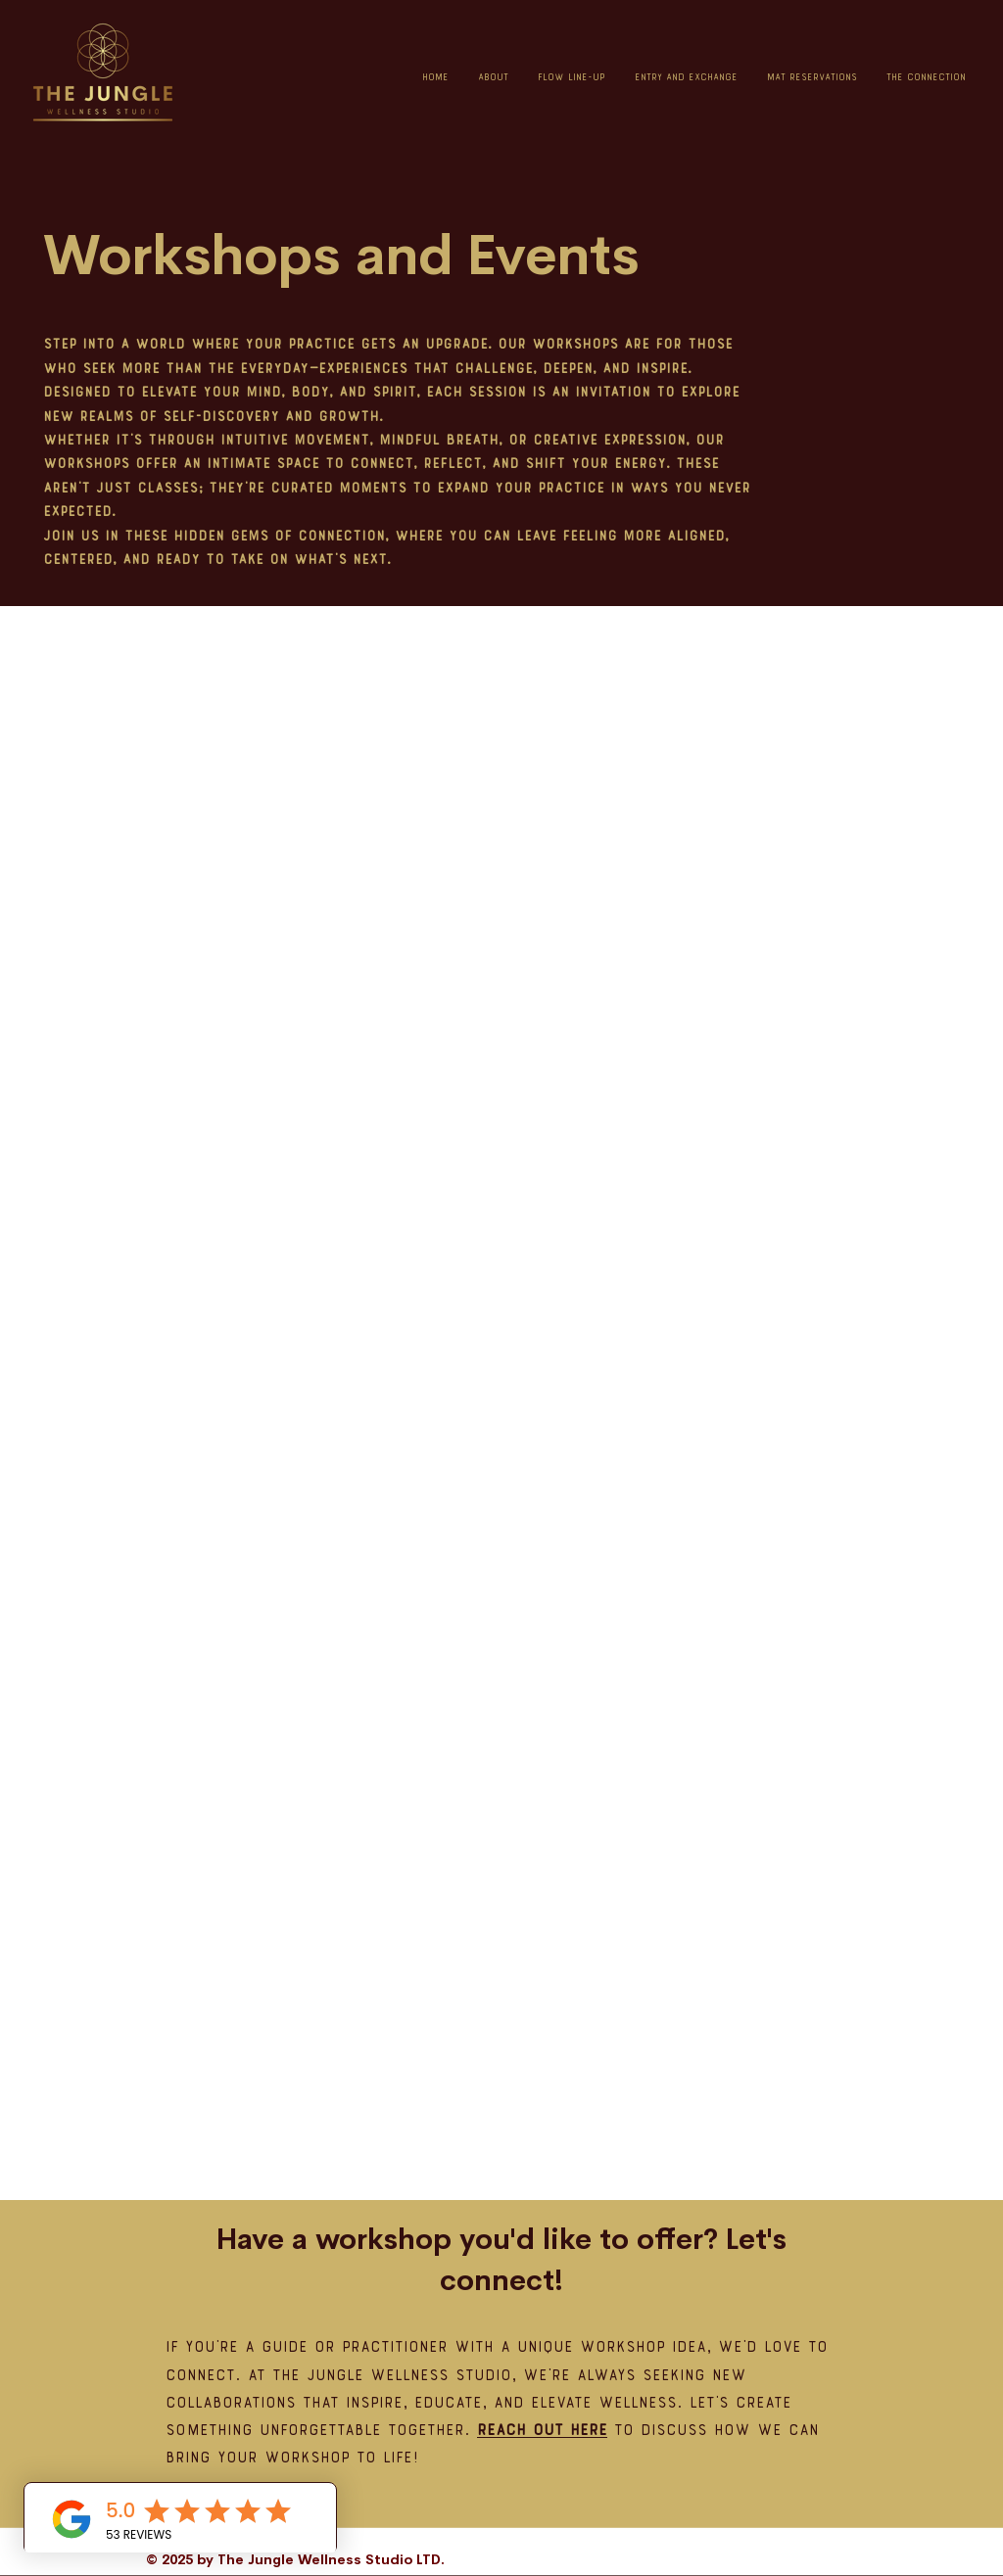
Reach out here (542, 2432)
